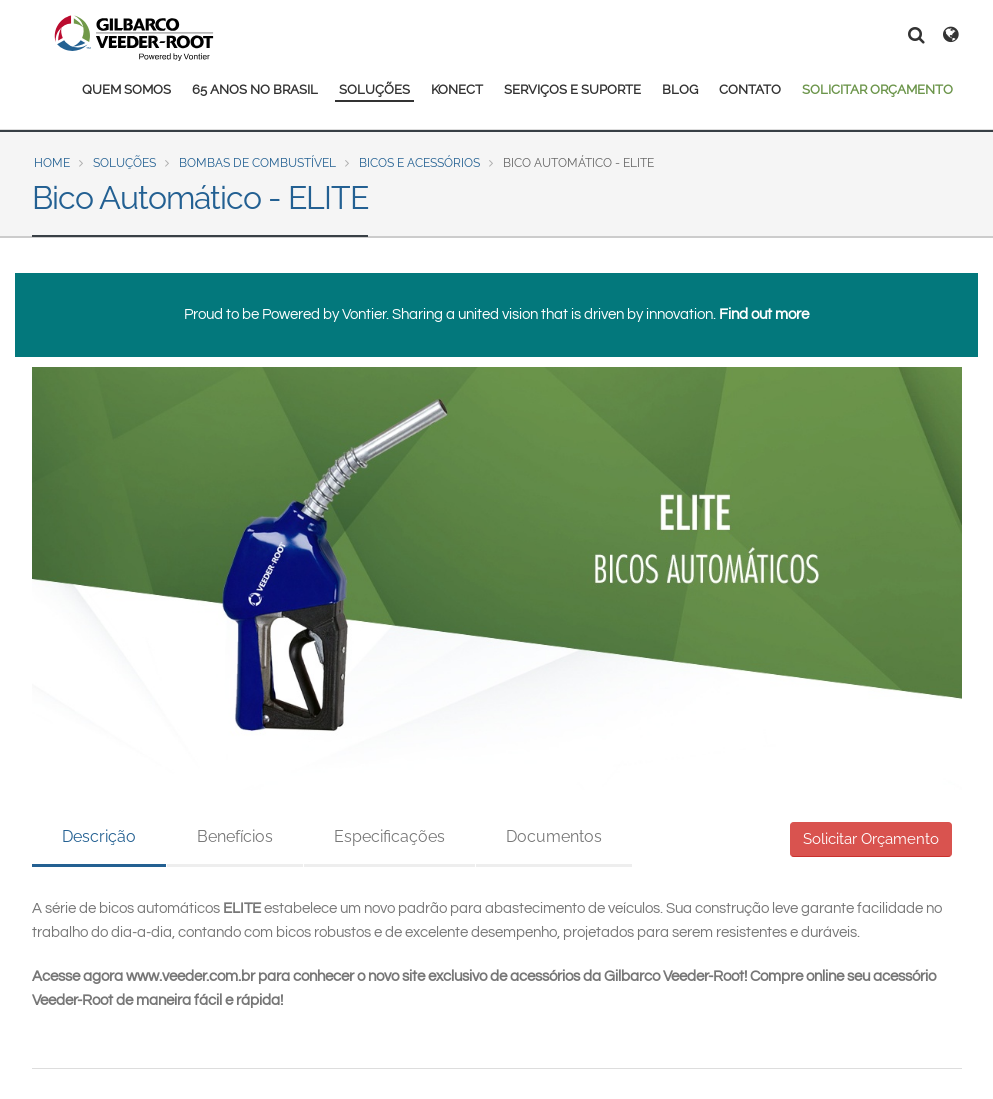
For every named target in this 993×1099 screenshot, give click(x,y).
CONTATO (750, 89)
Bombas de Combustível (257, 163)
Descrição (99, 836)
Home (52, 163)
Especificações (389, 836)
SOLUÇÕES (374, 89)
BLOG (680, 89)
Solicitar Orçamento (871, 839)
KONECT (457, 89)
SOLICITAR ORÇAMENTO (877, 89)
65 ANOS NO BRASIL (255, 89)
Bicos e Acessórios (419, 163)
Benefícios (235, 836)
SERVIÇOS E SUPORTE (572, 89)
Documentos (554, 836)
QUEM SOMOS (126, 89)
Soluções (124, 163)
